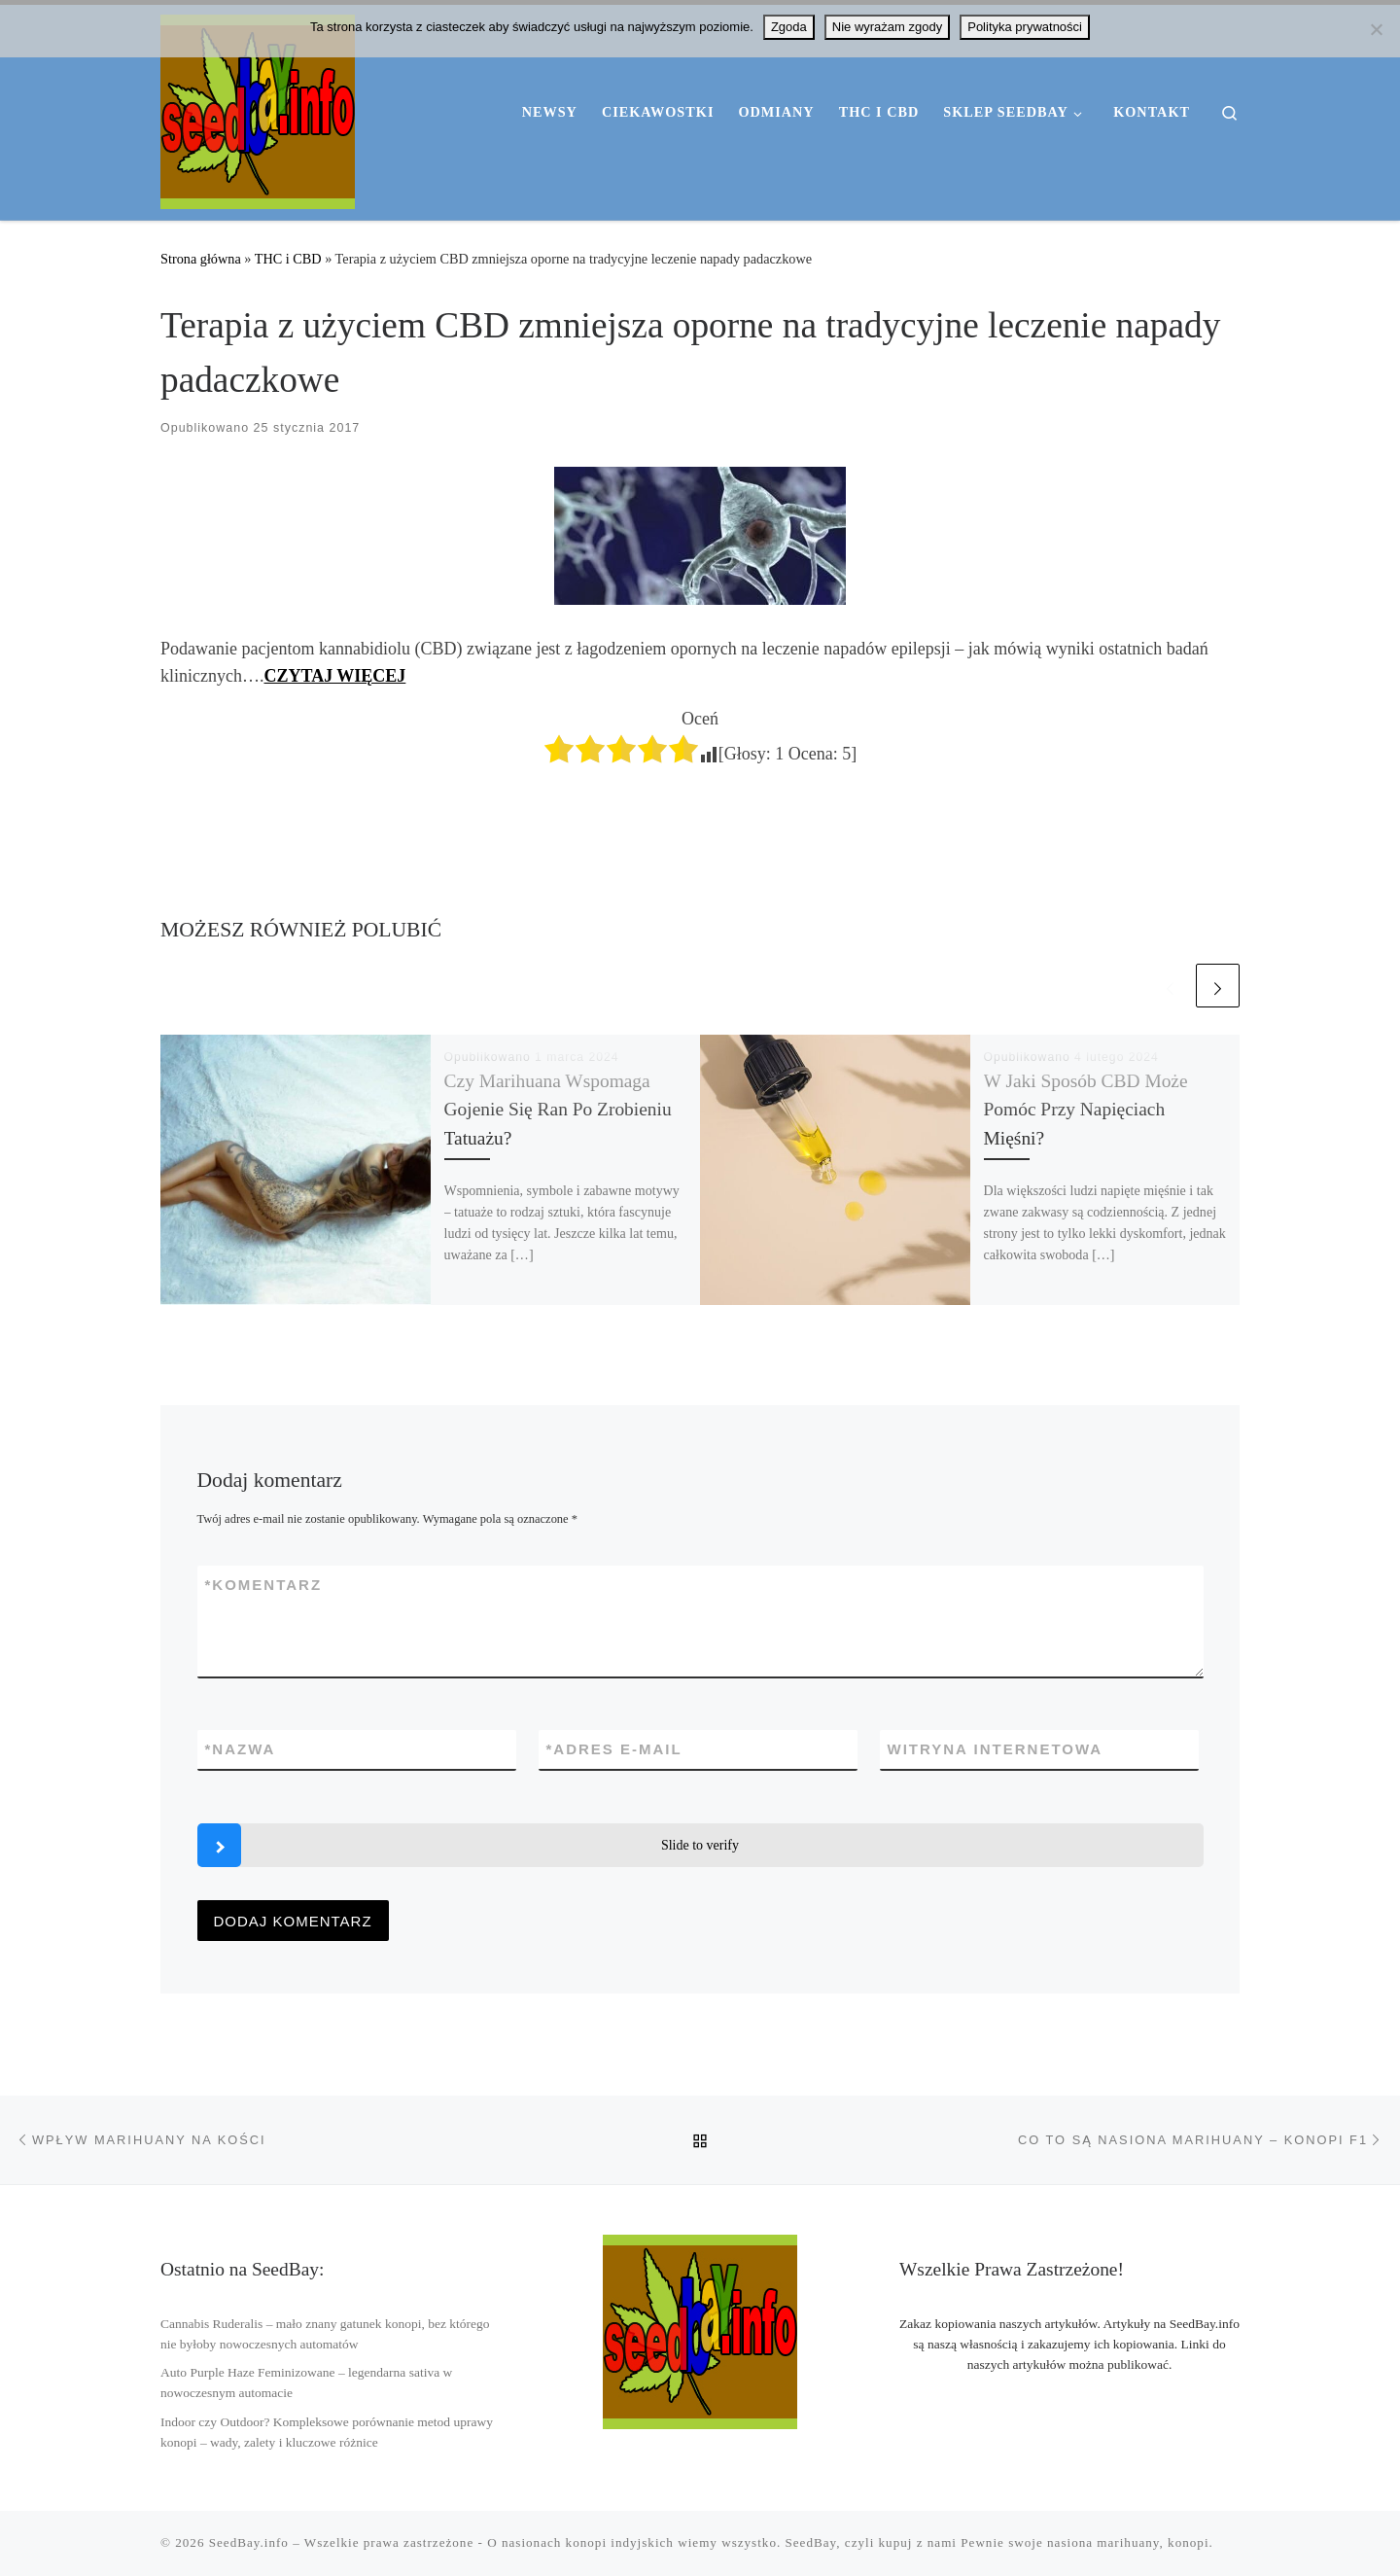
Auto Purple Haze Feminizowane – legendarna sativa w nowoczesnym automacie (306, 2382)
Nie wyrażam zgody (887, 26)
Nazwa (240, 1749)
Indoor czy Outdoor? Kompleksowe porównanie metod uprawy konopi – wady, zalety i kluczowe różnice (326, 2432)
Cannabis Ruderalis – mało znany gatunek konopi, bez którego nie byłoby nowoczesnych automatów (325, 2333)
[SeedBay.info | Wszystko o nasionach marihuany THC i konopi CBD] (257, 108)
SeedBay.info (249, 2542)
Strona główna (200, 258)
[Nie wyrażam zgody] (1375, 29)
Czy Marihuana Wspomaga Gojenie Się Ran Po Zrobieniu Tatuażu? (558, 1109)
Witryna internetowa (995, 1749)
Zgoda (789, 26)
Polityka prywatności (1024, 26)
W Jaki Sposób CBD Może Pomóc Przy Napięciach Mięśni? (1086, 1109)
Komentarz (264, 1584)
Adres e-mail (614, 1749)
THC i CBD (288, 258)
